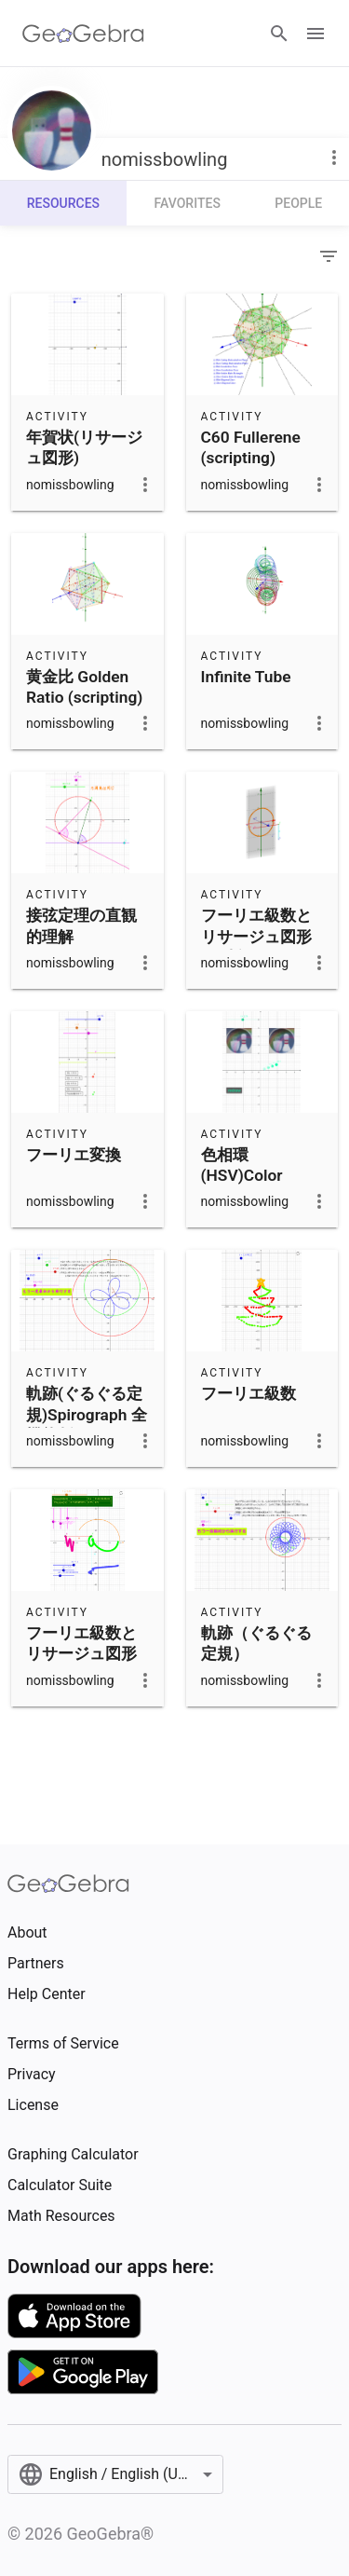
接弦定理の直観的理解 (81, 925)
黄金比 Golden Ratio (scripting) (84, 686)
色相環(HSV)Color (242, 1165)
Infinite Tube (246, 676)
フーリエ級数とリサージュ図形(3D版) (256, 936)
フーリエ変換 (73, 1154)
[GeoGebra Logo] (83, 33)
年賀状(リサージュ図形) (84, 447)
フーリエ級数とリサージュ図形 (81, 1643)
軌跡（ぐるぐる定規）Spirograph (256, 1654)
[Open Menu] (315, 33)
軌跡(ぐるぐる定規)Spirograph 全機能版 (86, 1414)
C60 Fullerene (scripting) (251, 447)
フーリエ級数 (248, 1393)
